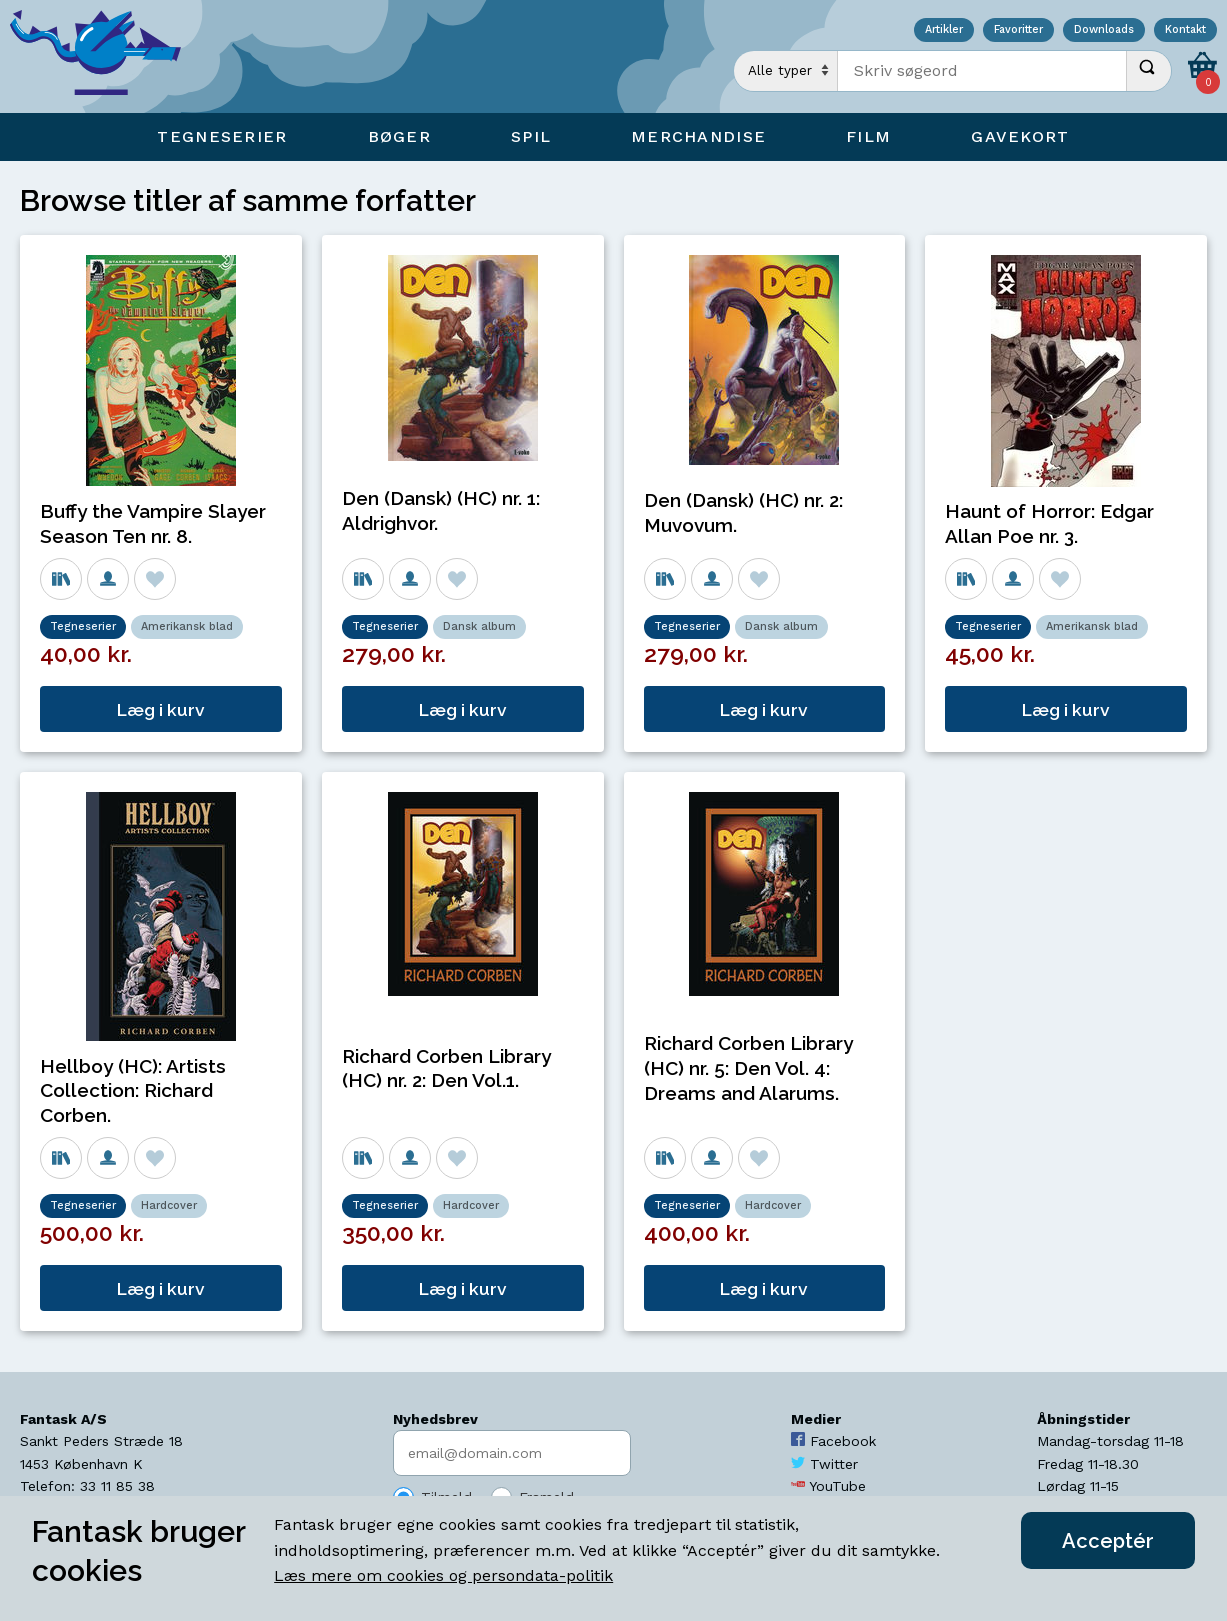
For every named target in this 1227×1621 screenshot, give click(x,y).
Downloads (1104, 30)
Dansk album (479, 626)
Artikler (944, 30)
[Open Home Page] (105, 56)
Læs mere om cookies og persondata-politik (443, 1575)
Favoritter (1018, 30)
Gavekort (1020, 136)
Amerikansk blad (187, 626)
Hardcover (169, 1205)
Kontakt (1185, 30)
